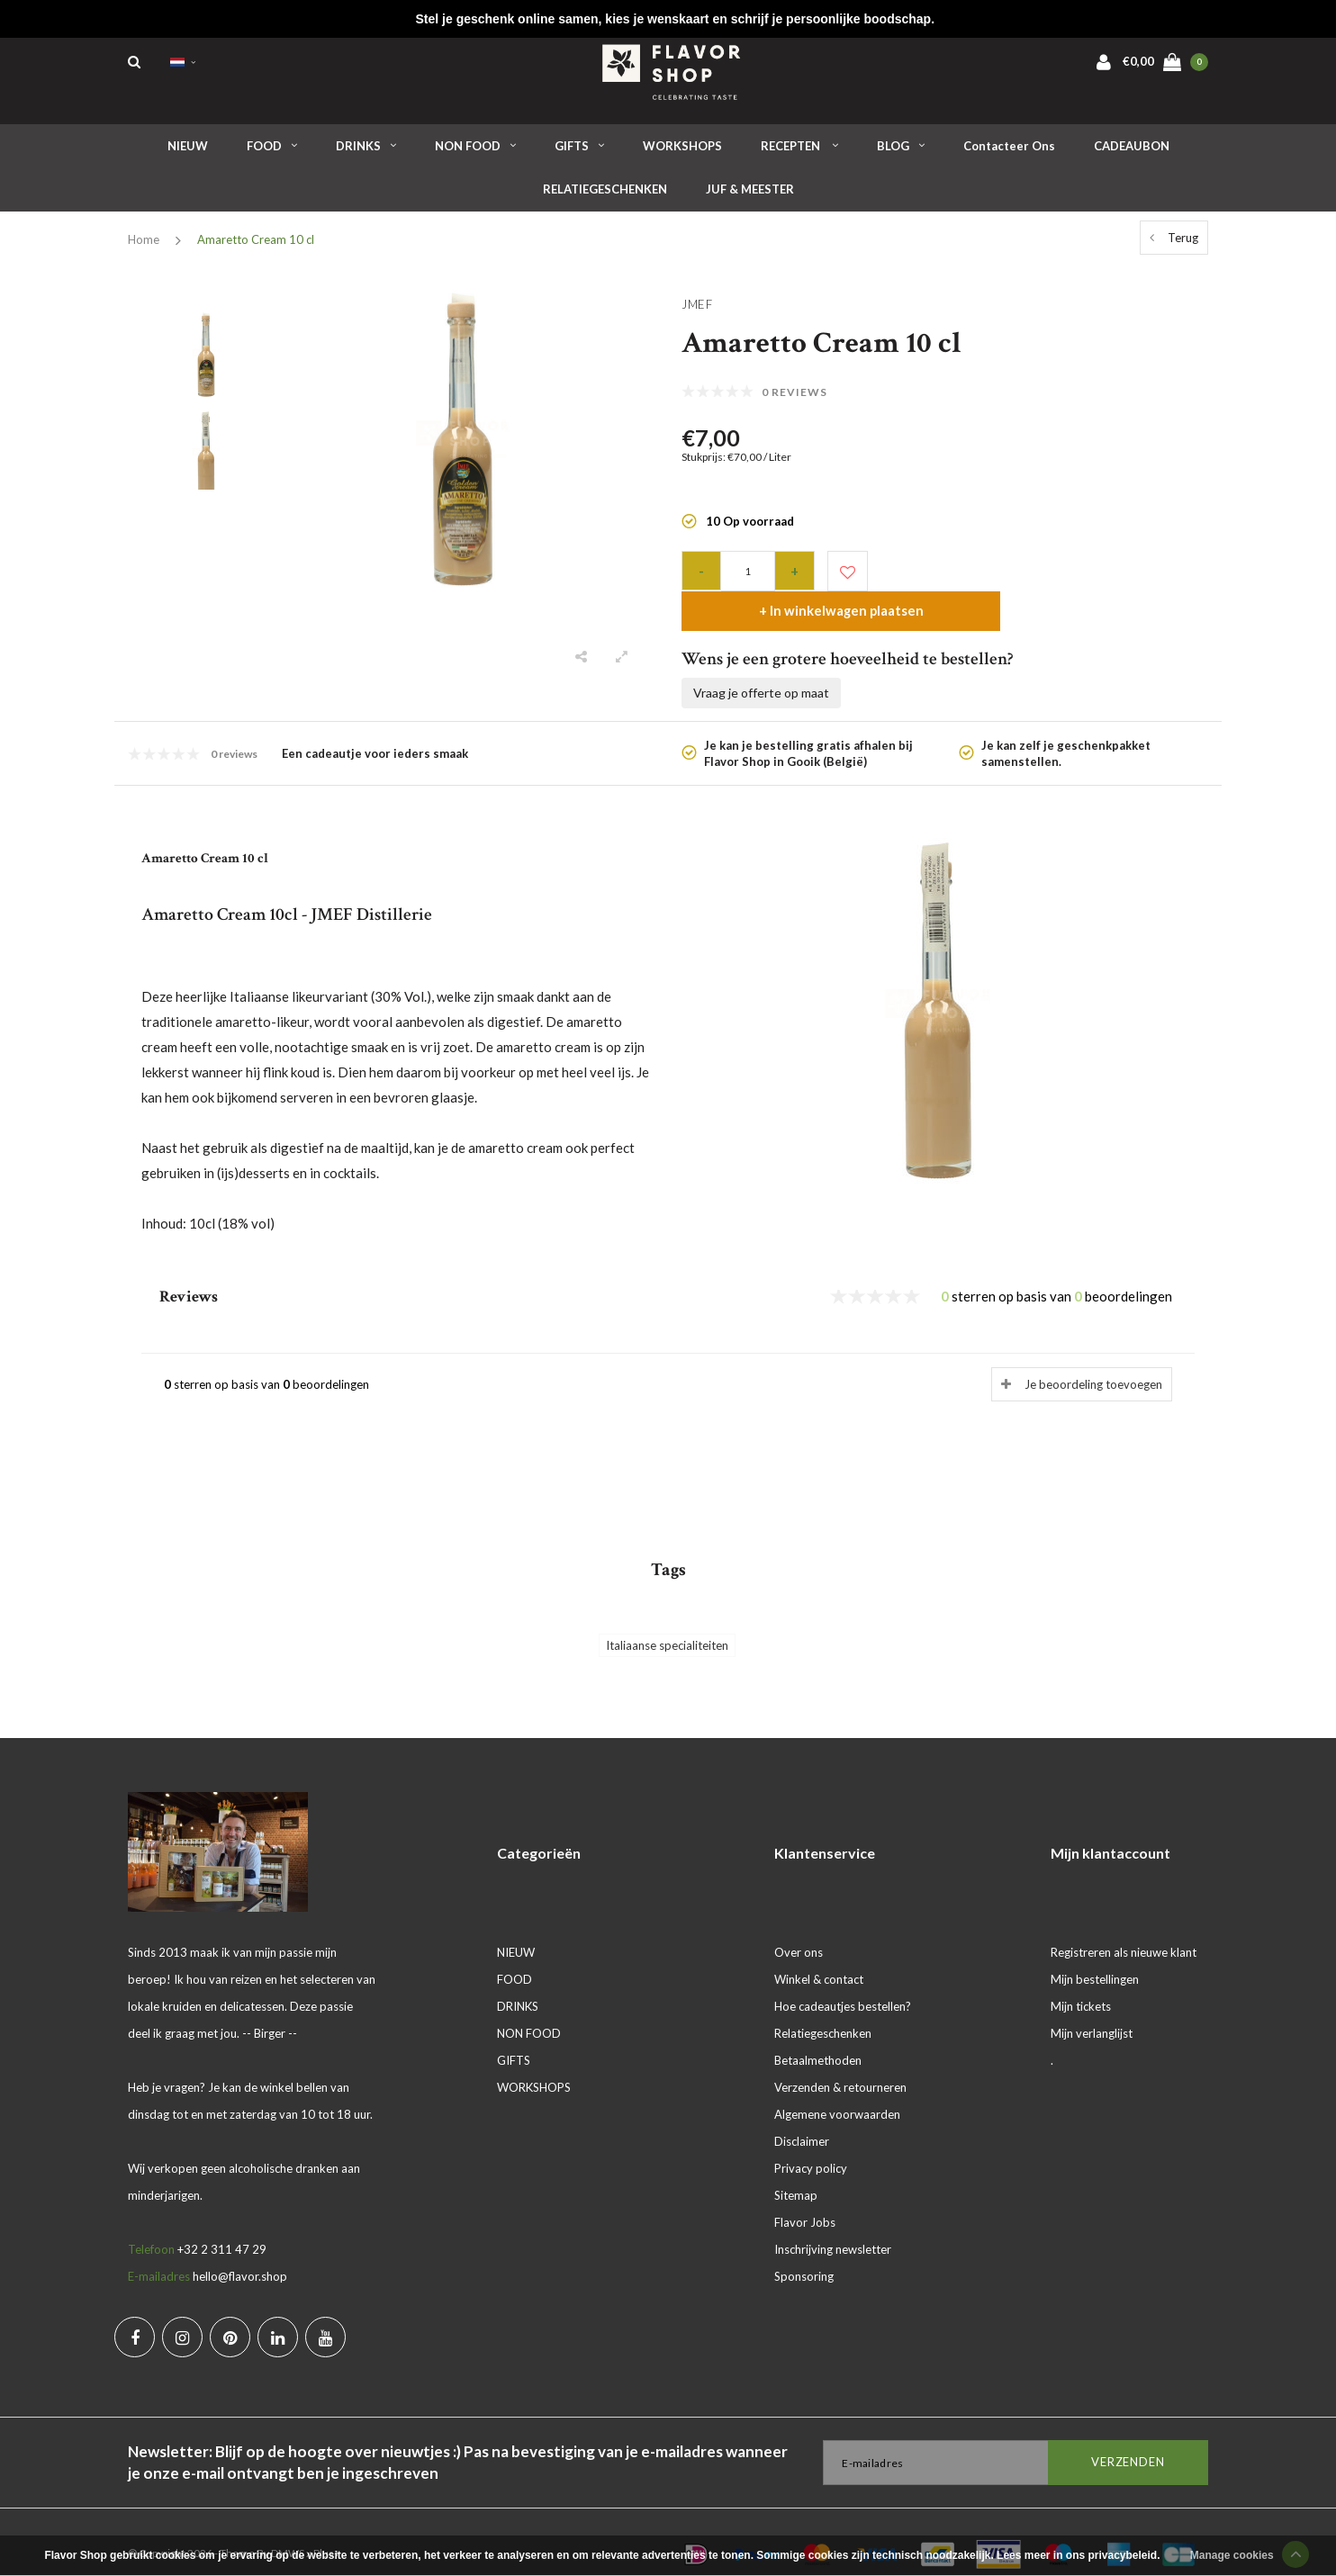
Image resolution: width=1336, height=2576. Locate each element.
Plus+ (326, 2529)
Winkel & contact (818, 1956)
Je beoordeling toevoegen (1093, 1361)
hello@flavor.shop (240, 2253)
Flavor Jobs (804, 2199)
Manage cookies (1232, 2555)
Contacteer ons (1009, 152)
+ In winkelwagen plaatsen (1035, 577)
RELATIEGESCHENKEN (605, 196)
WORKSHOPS (682, 152)
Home (143, 246)
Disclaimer (801, 2118)
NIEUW (187, 152)
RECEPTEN (799, 152)
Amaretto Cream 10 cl (255, 246)
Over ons (798, 1929)
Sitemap (795, 2172)
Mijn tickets (1081, 1983)
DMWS (287, 2529)
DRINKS (366, 152)
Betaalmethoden (818, 2037)
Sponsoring (804, 2253)
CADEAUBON (1131, 152)
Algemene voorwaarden (837, 2091)
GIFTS (579, 152)
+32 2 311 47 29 (221, 2226)
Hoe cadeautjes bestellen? (842, 1983)
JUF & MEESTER (750, 196)
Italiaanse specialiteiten (667, 1621)
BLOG (901, 152)
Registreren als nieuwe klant (1123, 1929)
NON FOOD (475, 152)
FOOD (272, 152)
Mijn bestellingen (1095, 1956)
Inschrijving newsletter (832, 2226)
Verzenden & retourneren (840, 2064)
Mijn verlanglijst (1092, 2010)
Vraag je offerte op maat (761, 659)
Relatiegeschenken (822, 2010)
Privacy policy (810, 2145)
